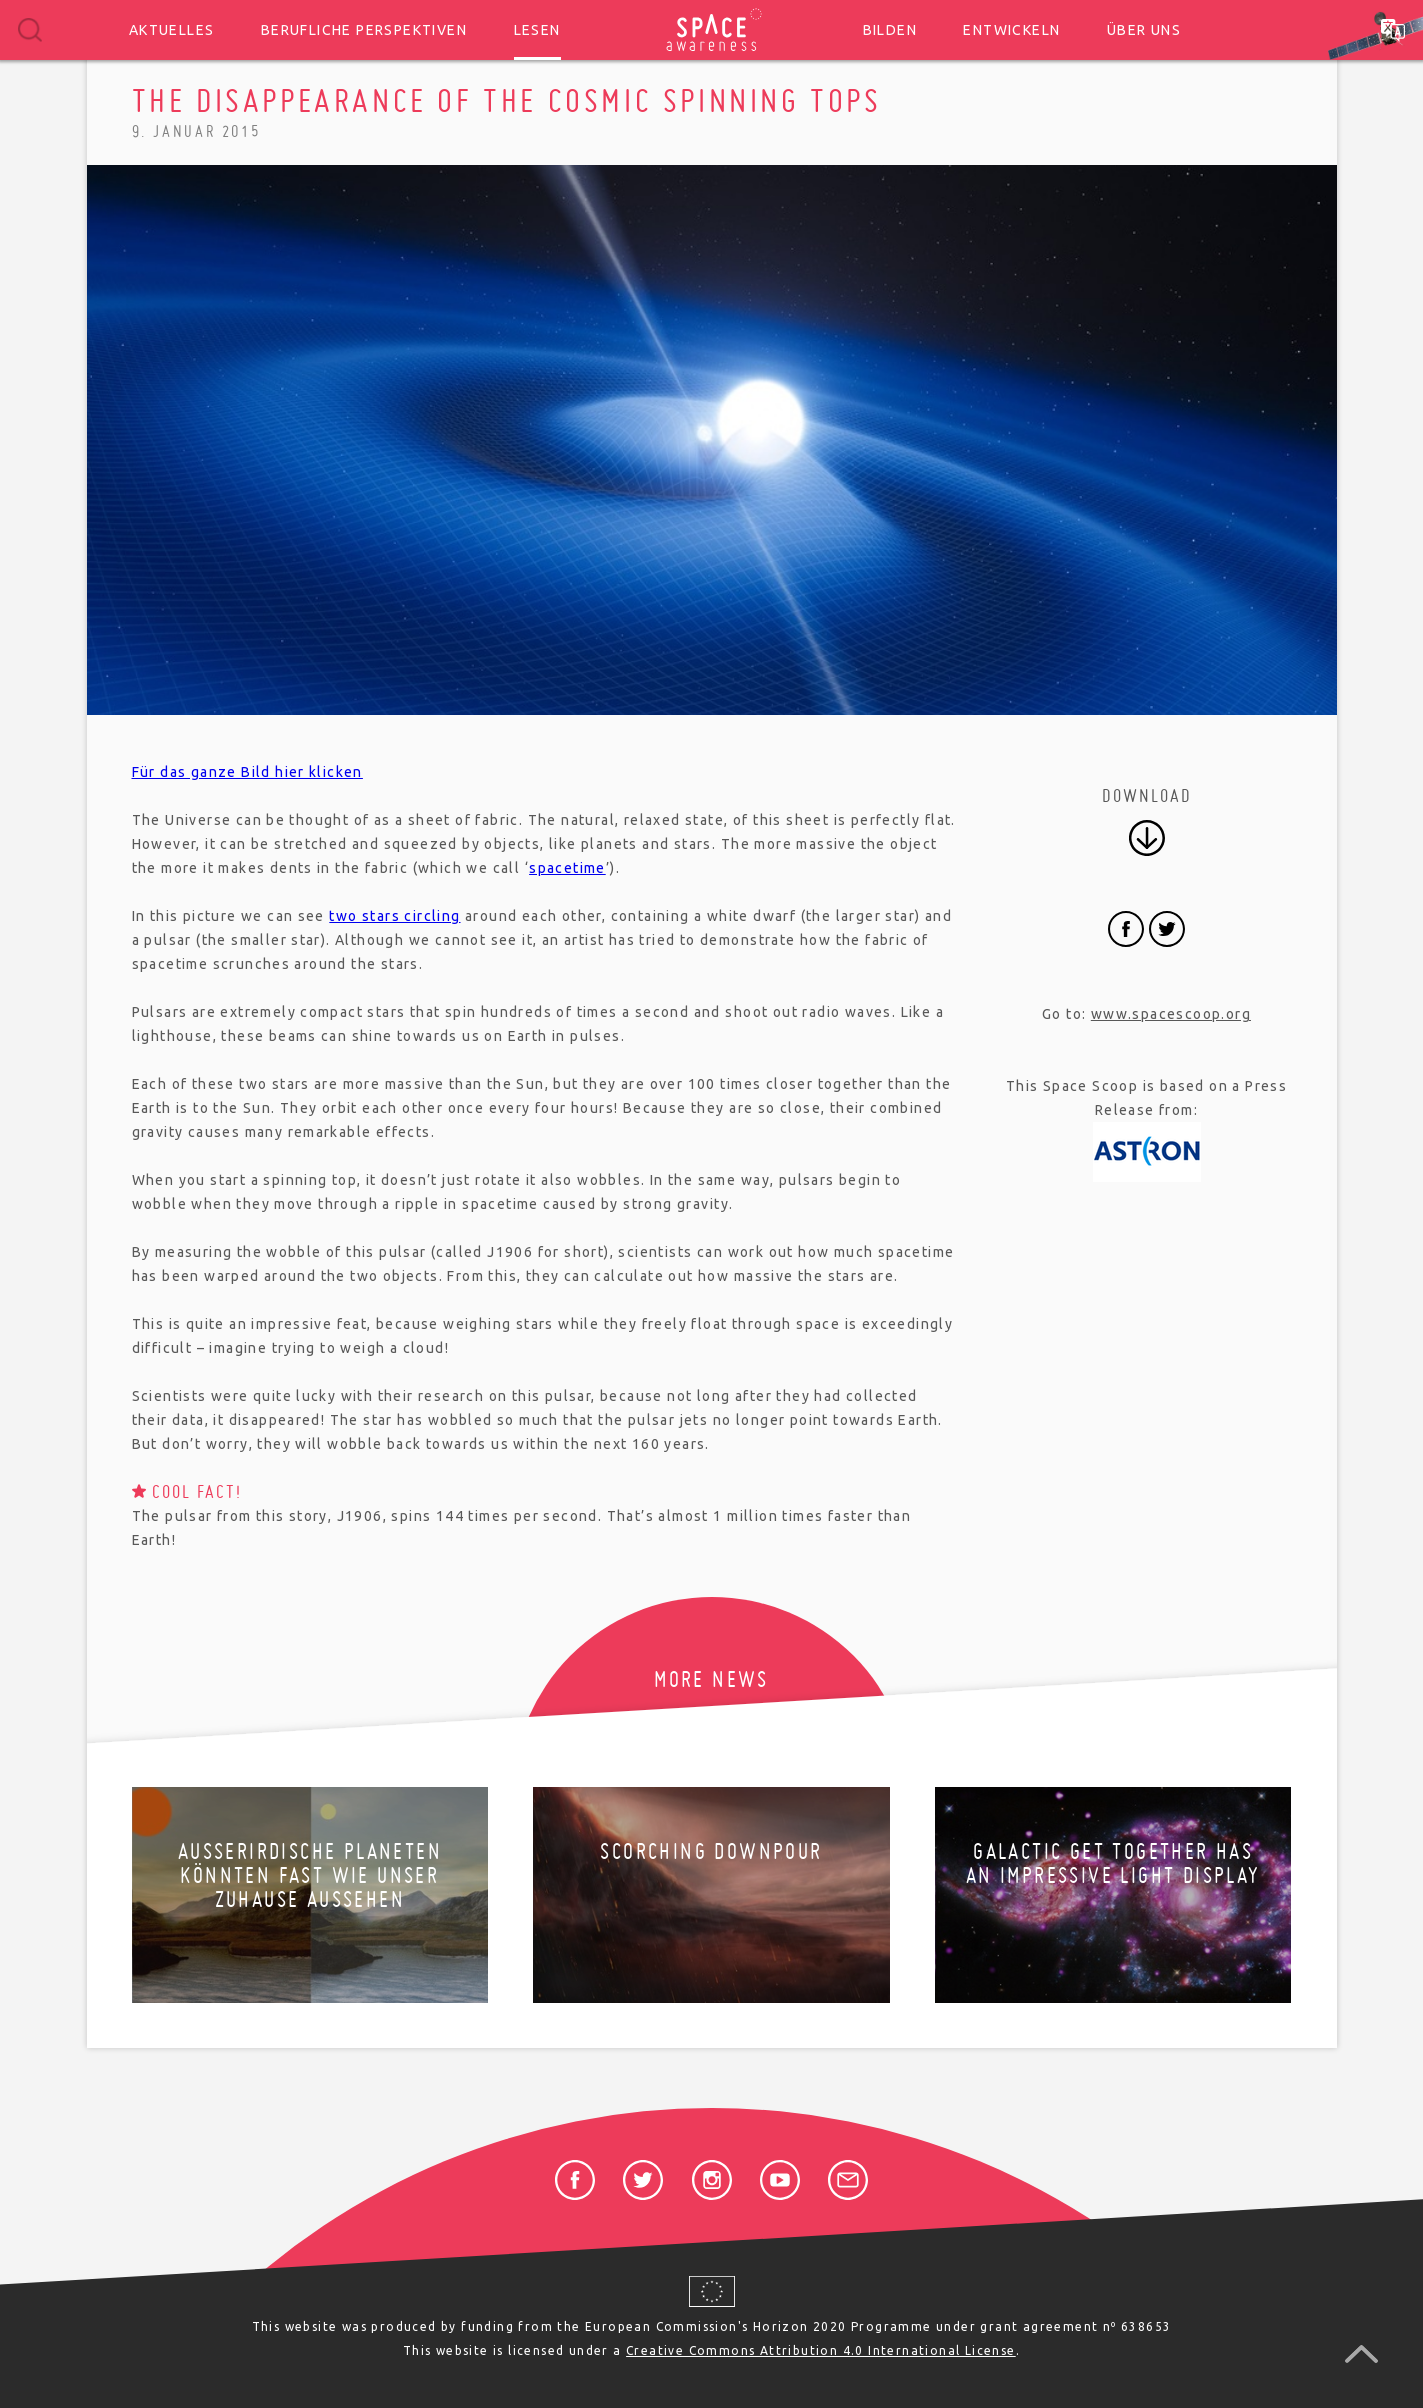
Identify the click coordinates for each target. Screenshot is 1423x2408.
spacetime (567, 868)
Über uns (1144, 30)
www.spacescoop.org (1171, 1014)
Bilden (890, 30)
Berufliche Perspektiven (364, 30)
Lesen (537, 30)
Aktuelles (172, 30)
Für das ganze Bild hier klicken (247, 772)
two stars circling (394, 916)
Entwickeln (1011, 30)
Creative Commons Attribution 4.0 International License (821, 2350)
